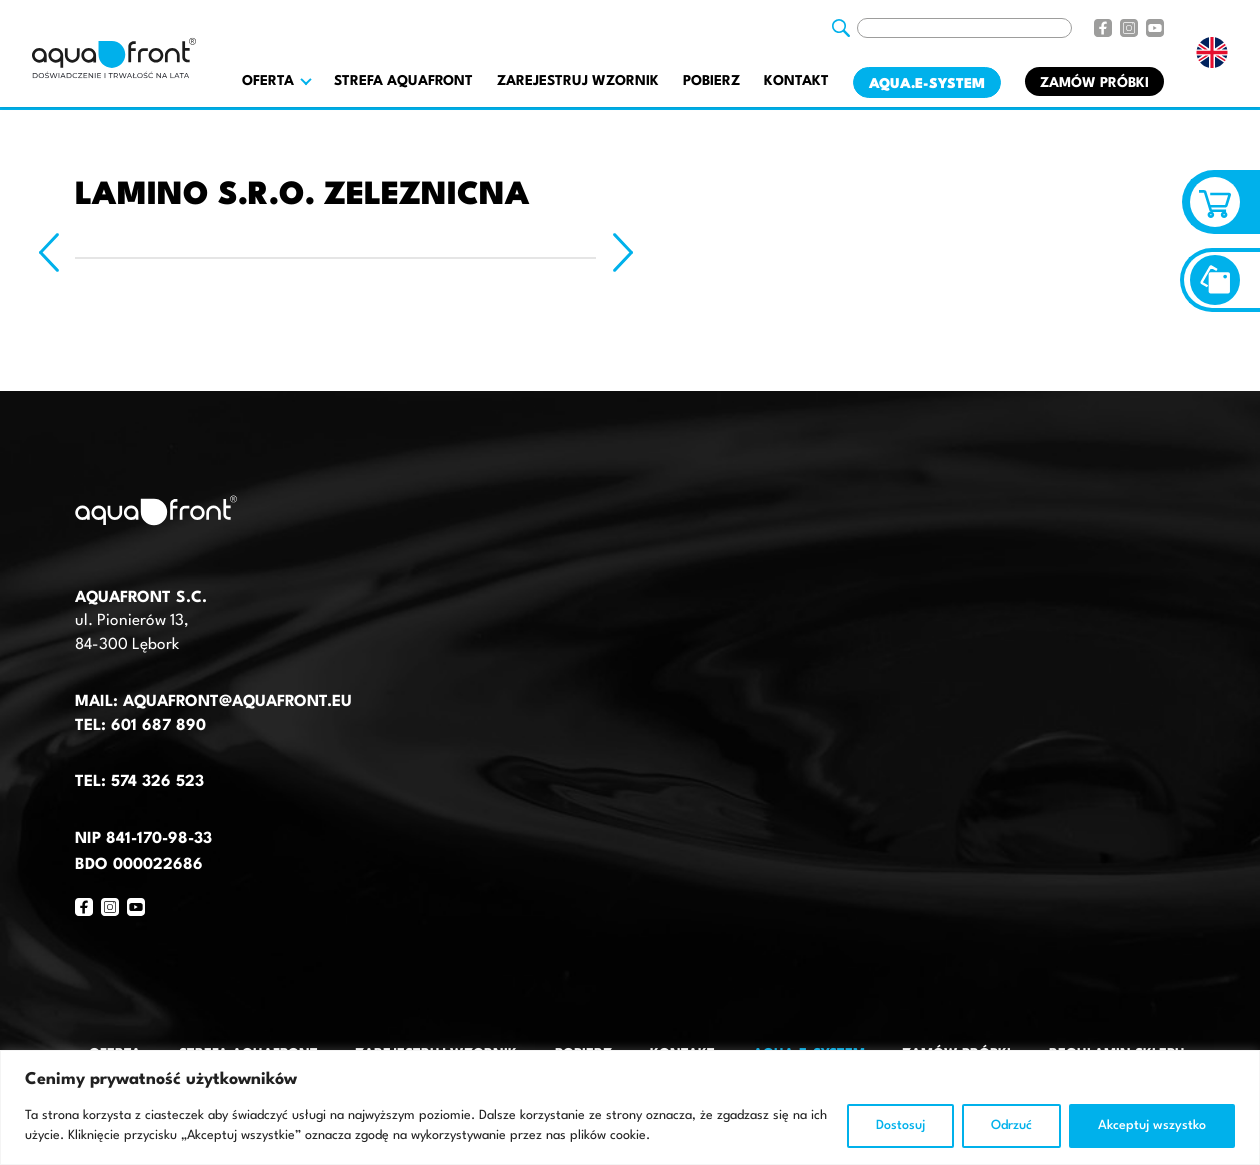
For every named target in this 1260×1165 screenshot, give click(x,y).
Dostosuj (900, 1125)
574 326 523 (157, 782)
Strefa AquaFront (403, 81)
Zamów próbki (1094, 83)
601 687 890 (158, 726)
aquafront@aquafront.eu (235, 702)
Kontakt (796, 81)
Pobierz (711, 81)
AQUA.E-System (927, 84)
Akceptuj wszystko (1152, 1125)
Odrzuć (1011, 1125)
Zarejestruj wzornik (578, 81)
